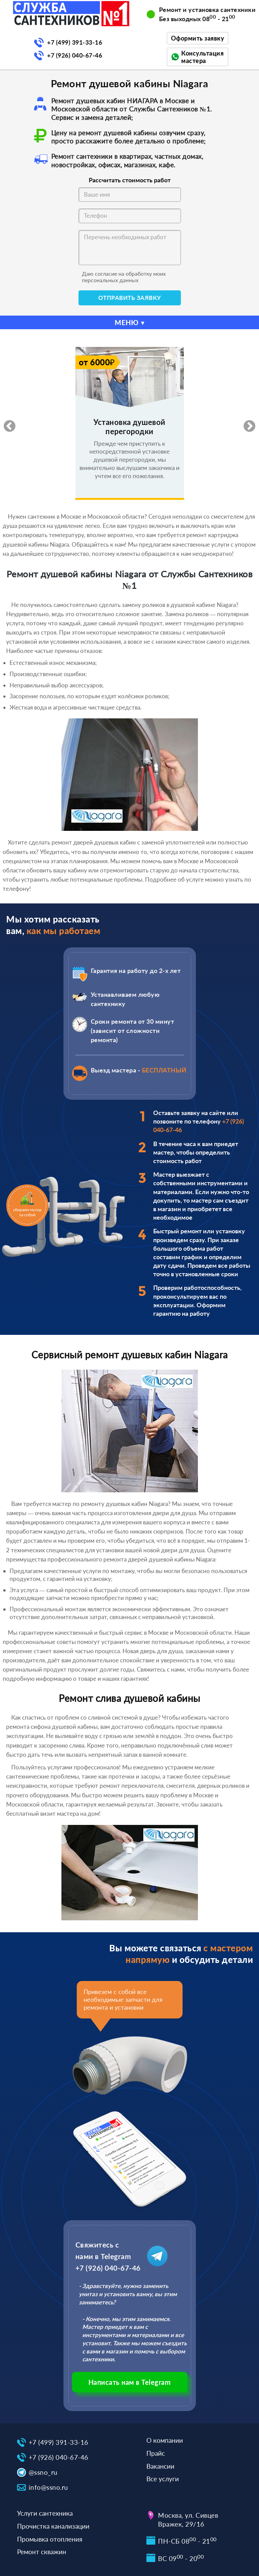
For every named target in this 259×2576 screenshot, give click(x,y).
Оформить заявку (198, 38)
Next (246, 423)
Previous (6, 423)
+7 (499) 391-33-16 (74, 42)
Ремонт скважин (41, 2552)
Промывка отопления (49, 2539)
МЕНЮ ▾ (130, 322)
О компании (164, 2440)
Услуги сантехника (45, 2513)
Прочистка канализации (53, 2526)
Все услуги (162, 2479)
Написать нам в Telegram (129, 2382)
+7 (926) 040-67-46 (74, 55)
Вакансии (160, 2466)
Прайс (155, 2453)
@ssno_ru (43, 2472)
